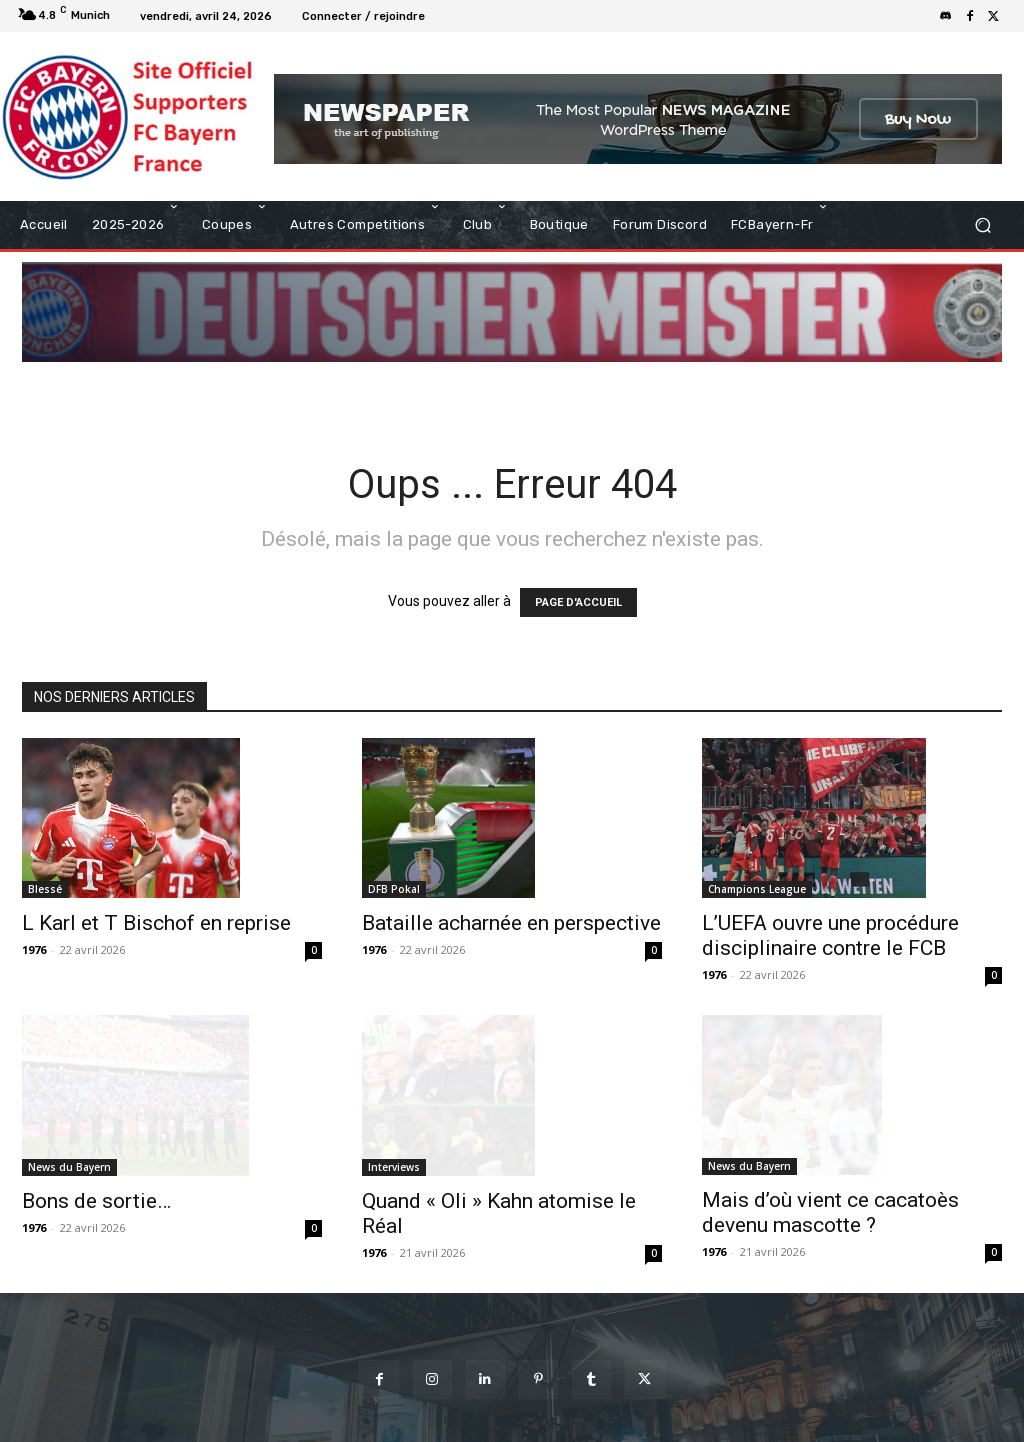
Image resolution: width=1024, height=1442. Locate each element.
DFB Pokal (394, 889)
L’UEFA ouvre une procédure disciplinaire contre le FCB (830, 935)
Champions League (757, 889)
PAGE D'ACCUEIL (578, 602)
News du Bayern (69, 1119)
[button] (982, 225)
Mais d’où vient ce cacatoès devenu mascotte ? (830, 1141)
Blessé (45, 889)
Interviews (394, 1092)
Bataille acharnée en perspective (511, 923)
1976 (34, 949)
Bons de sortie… (96, 1153)
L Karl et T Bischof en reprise (156, 923)
